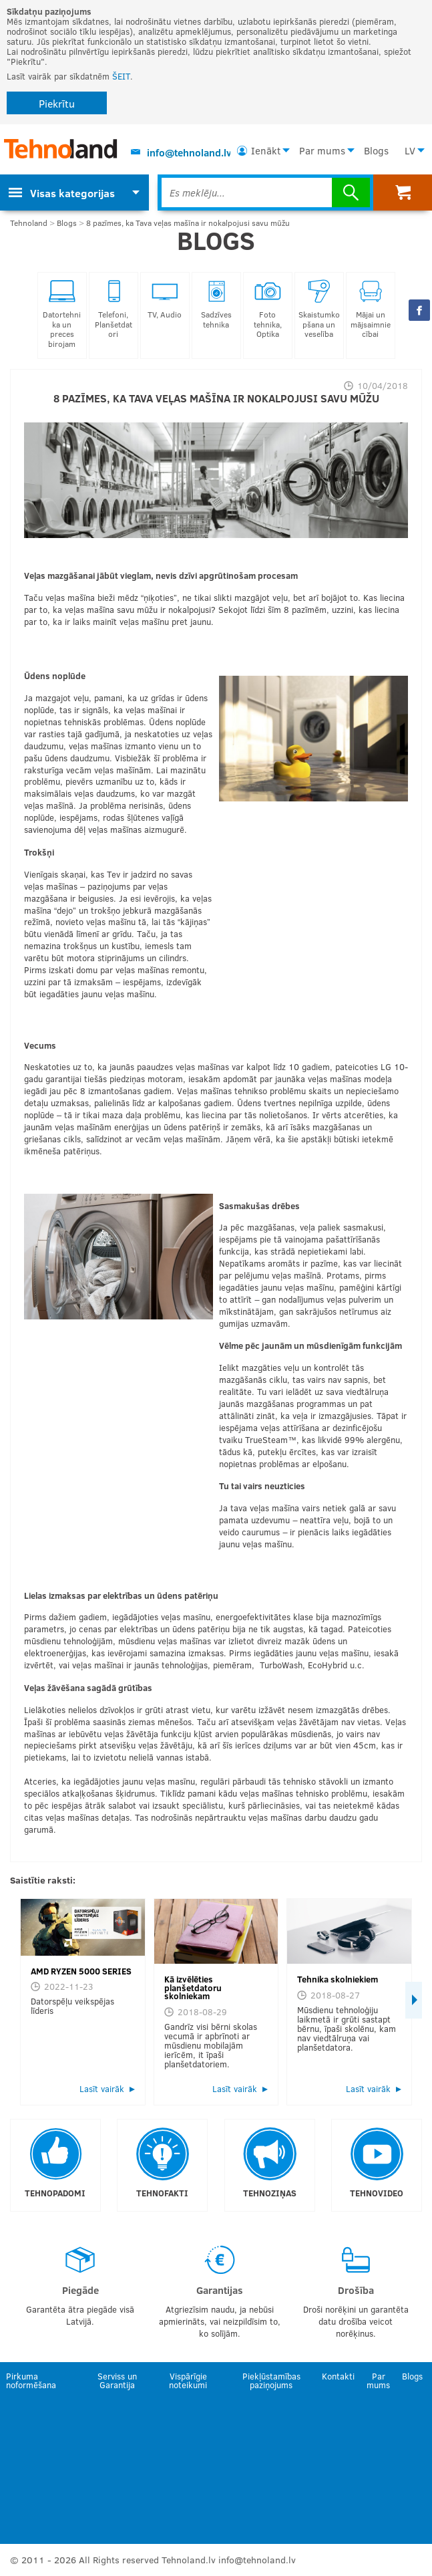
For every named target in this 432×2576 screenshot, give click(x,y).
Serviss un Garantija (117, 2380)
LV (410, 150)
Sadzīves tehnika (216, 304)
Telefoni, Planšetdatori (113, 309)
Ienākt (265, 150)
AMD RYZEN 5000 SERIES (81, 1971)
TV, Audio (165, 299)
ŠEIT (121, 76)
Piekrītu (57, 103)
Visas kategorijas (62, 193)
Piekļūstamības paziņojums (271, 2380)
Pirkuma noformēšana (31, 2380)
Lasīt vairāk (101, 2089)
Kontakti (338, 2375)
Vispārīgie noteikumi (188, 2380)
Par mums (322, 150)
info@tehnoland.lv (189, 152)
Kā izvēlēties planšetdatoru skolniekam (193, 1988)
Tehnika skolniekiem (337, 1979)
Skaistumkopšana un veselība (319, 309)
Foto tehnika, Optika (268, 309)
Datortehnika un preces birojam (62, 314)
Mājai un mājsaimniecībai (371, 309)
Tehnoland (28, 223)
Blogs (376, 150)
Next (413, 2000)
